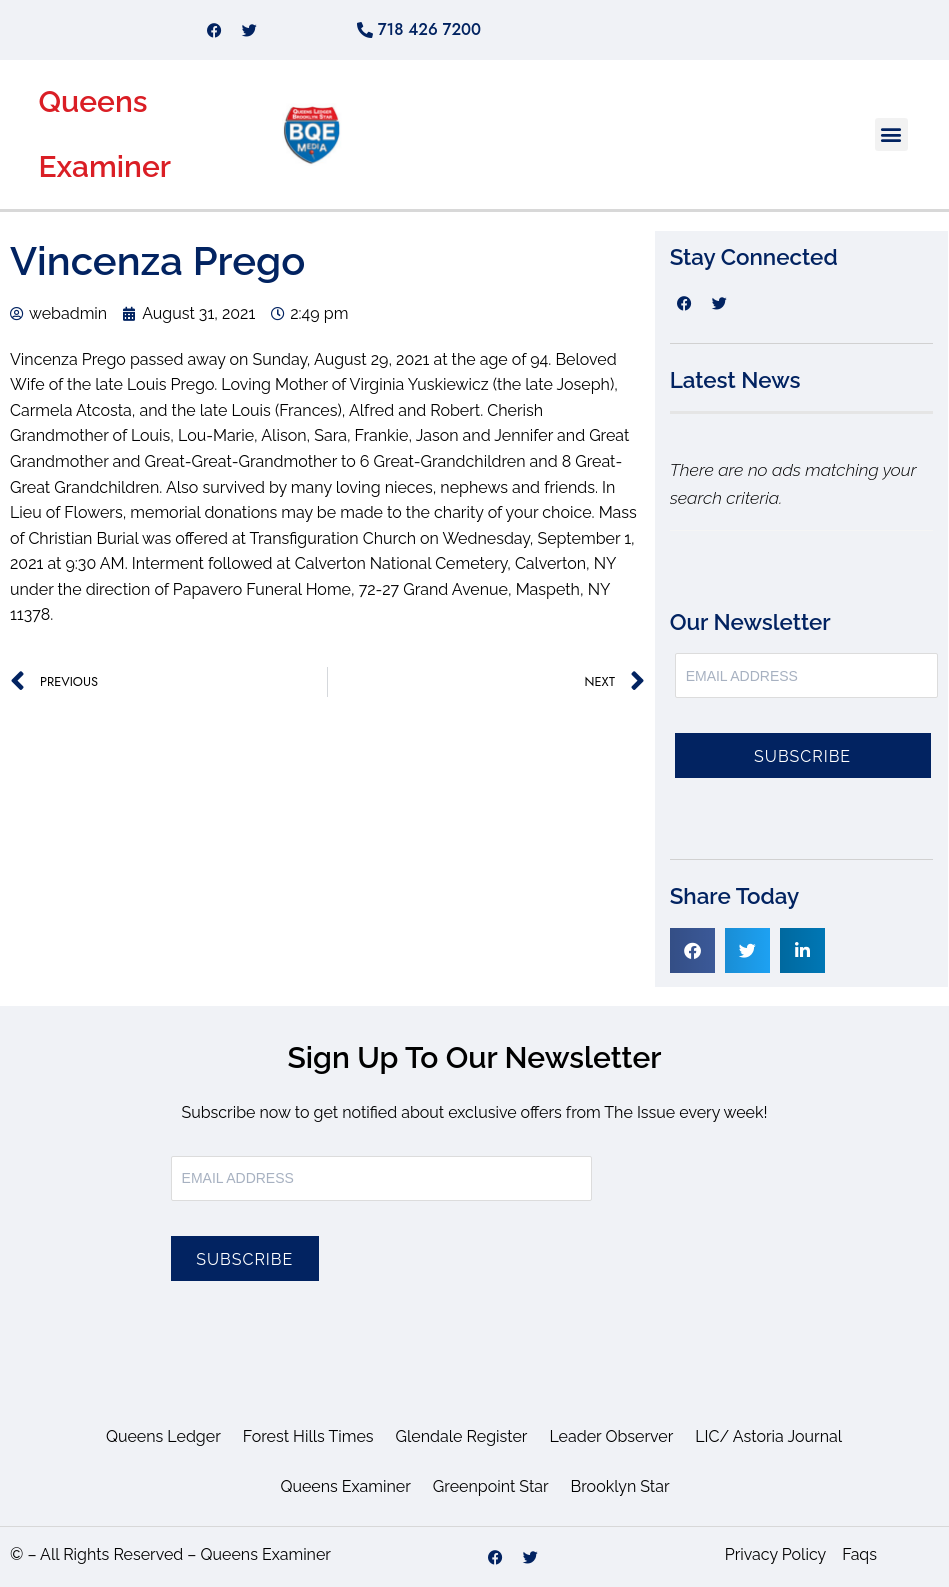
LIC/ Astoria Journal (768, 1436)
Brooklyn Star (620, 1486)
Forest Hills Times (308, 1436)
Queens (92, 101)
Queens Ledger (163, 1436)
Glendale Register (462, 1436)
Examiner (104, 166)
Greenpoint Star (491, 1486)
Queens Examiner (345, 1486)
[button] (891, 134)
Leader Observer (611, 1436)
